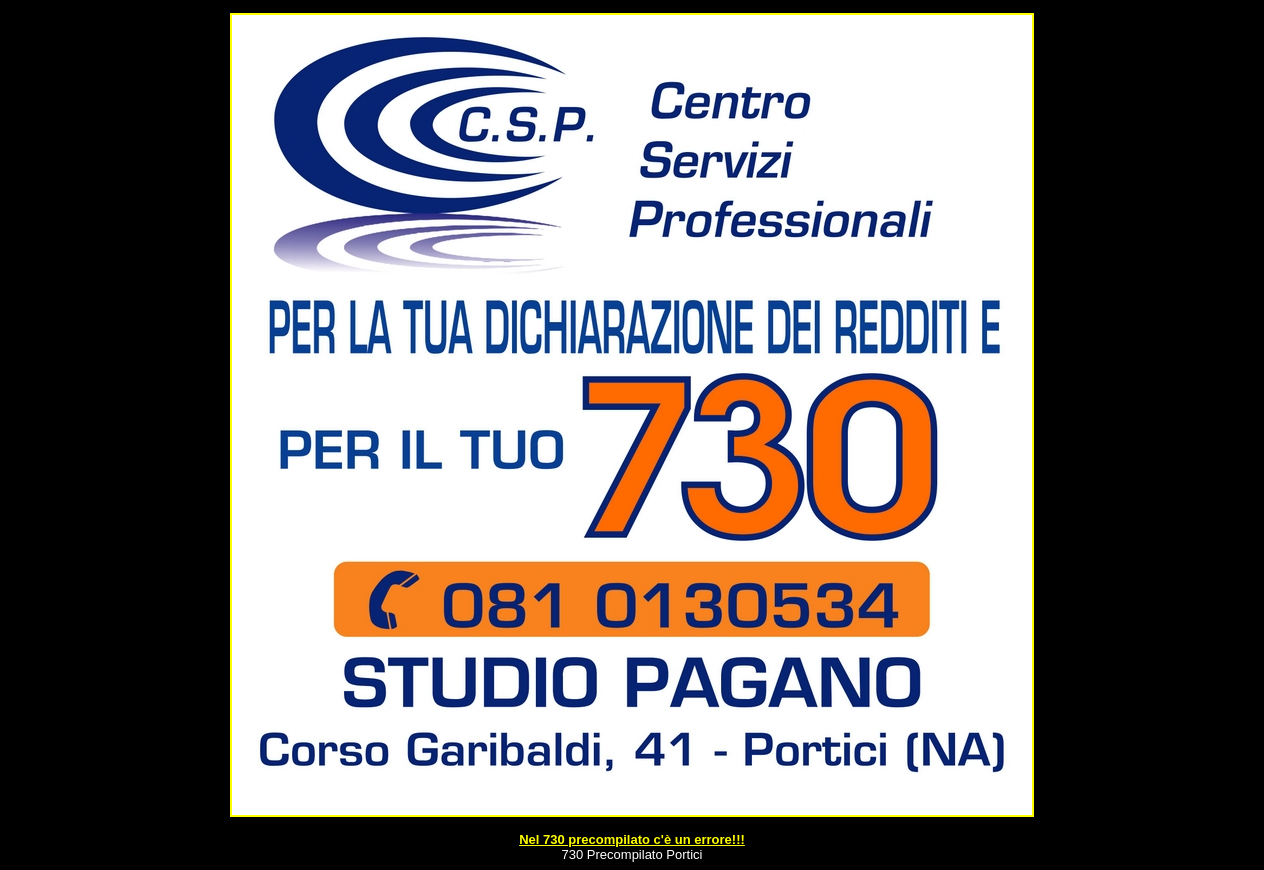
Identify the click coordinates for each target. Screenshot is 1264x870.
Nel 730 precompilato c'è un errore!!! (632, 839)
